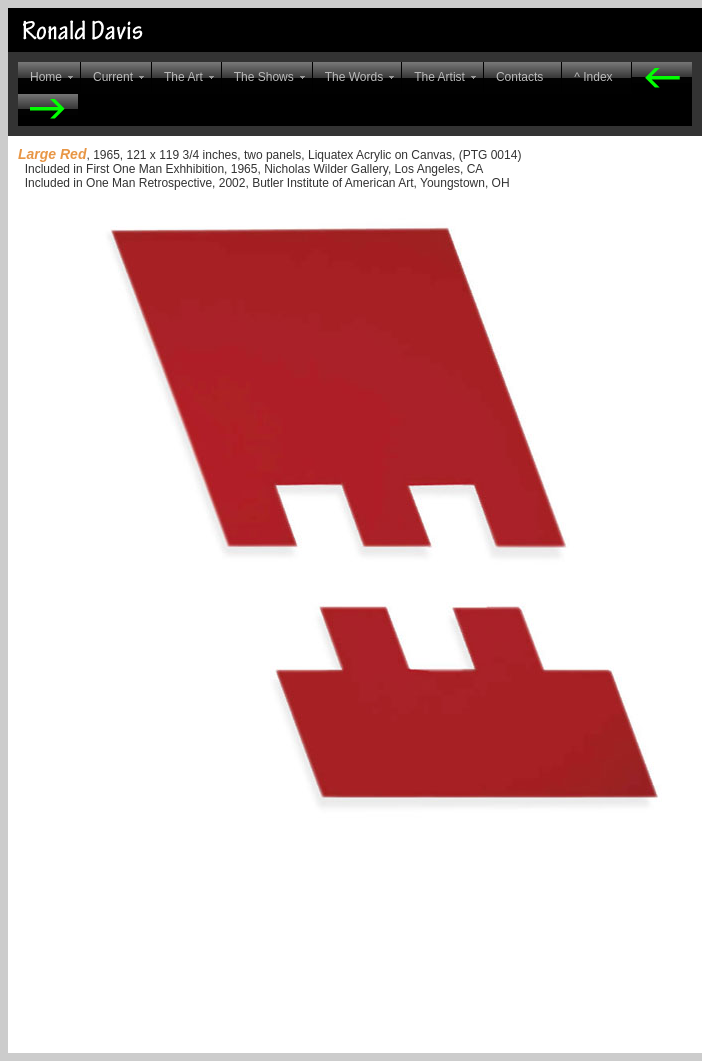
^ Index (593, 77)
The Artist (439, 77)
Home (46, 77)
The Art (183, 77)
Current (113, 77)
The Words (354, 77)
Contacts (519, 77)
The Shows (264, 77)
